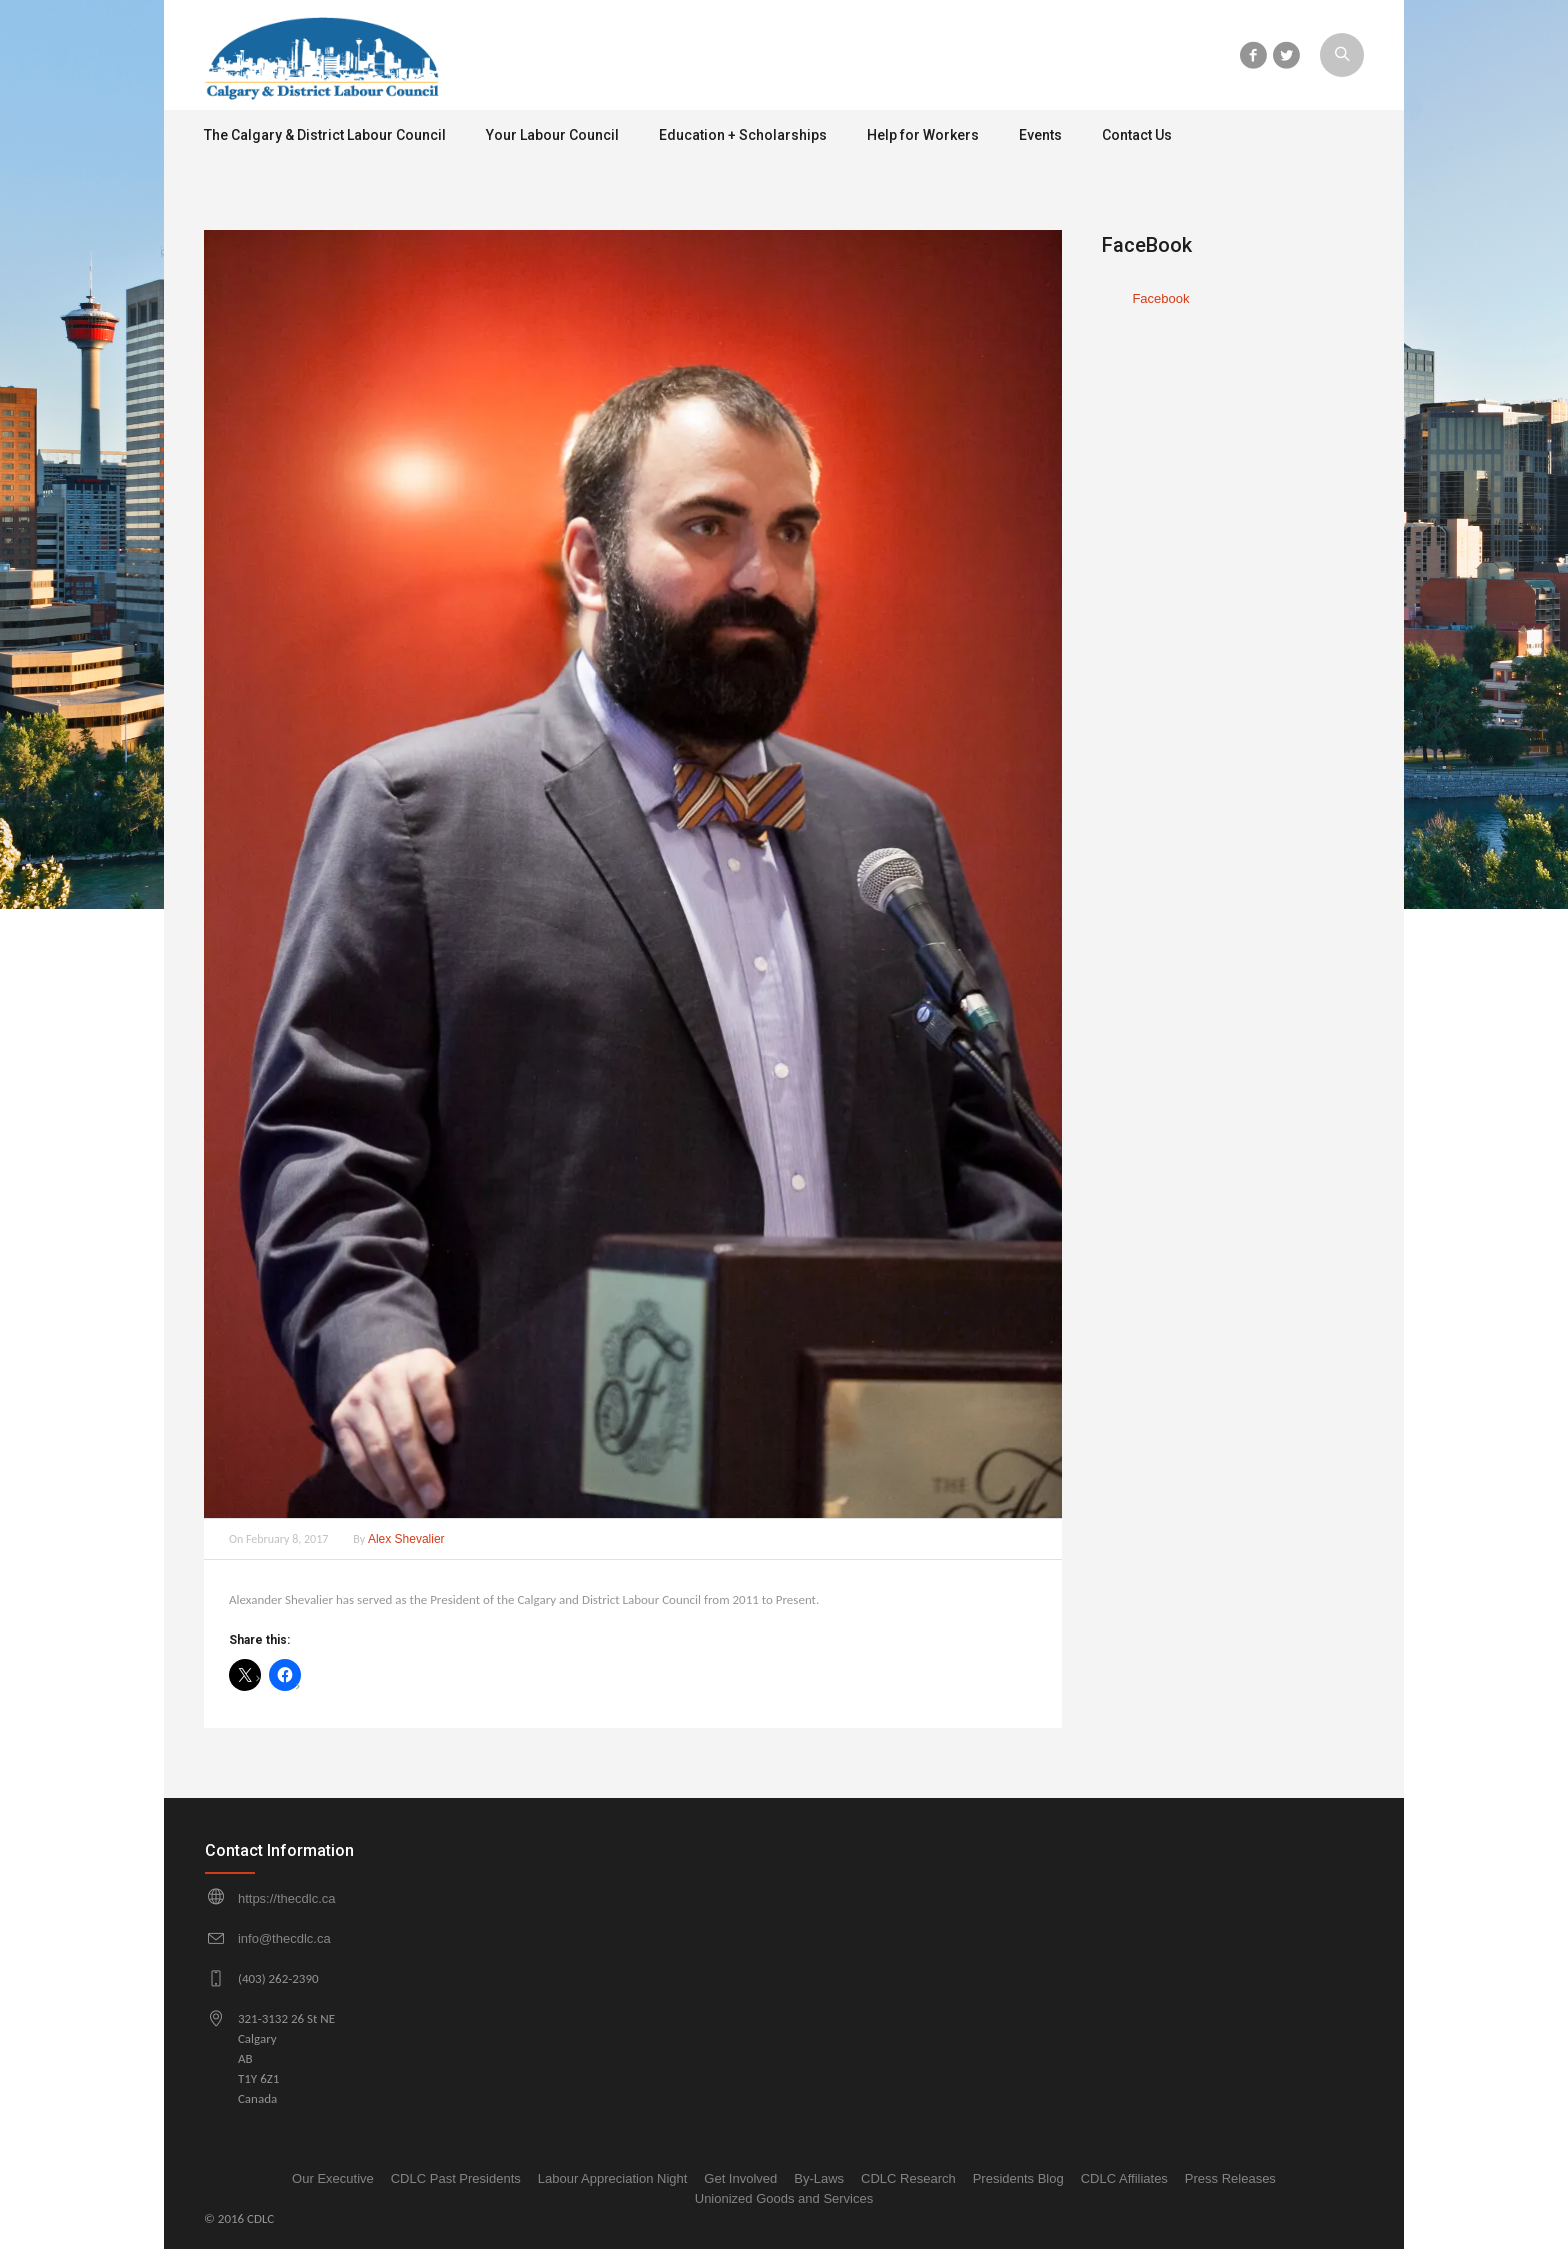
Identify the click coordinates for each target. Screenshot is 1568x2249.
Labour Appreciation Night (613, 2178)
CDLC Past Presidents (456, 2178)
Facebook (1160, 298)
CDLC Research (908, 2178)
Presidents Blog (1018, 2178)
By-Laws (819, 2178)
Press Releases (1230, 2178)
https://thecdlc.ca (287, 1898)
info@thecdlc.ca (284, 1938)
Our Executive (333, 2178)
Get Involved (740, 2178)
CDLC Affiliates (1124, 2178)
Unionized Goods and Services (784, 2198)
